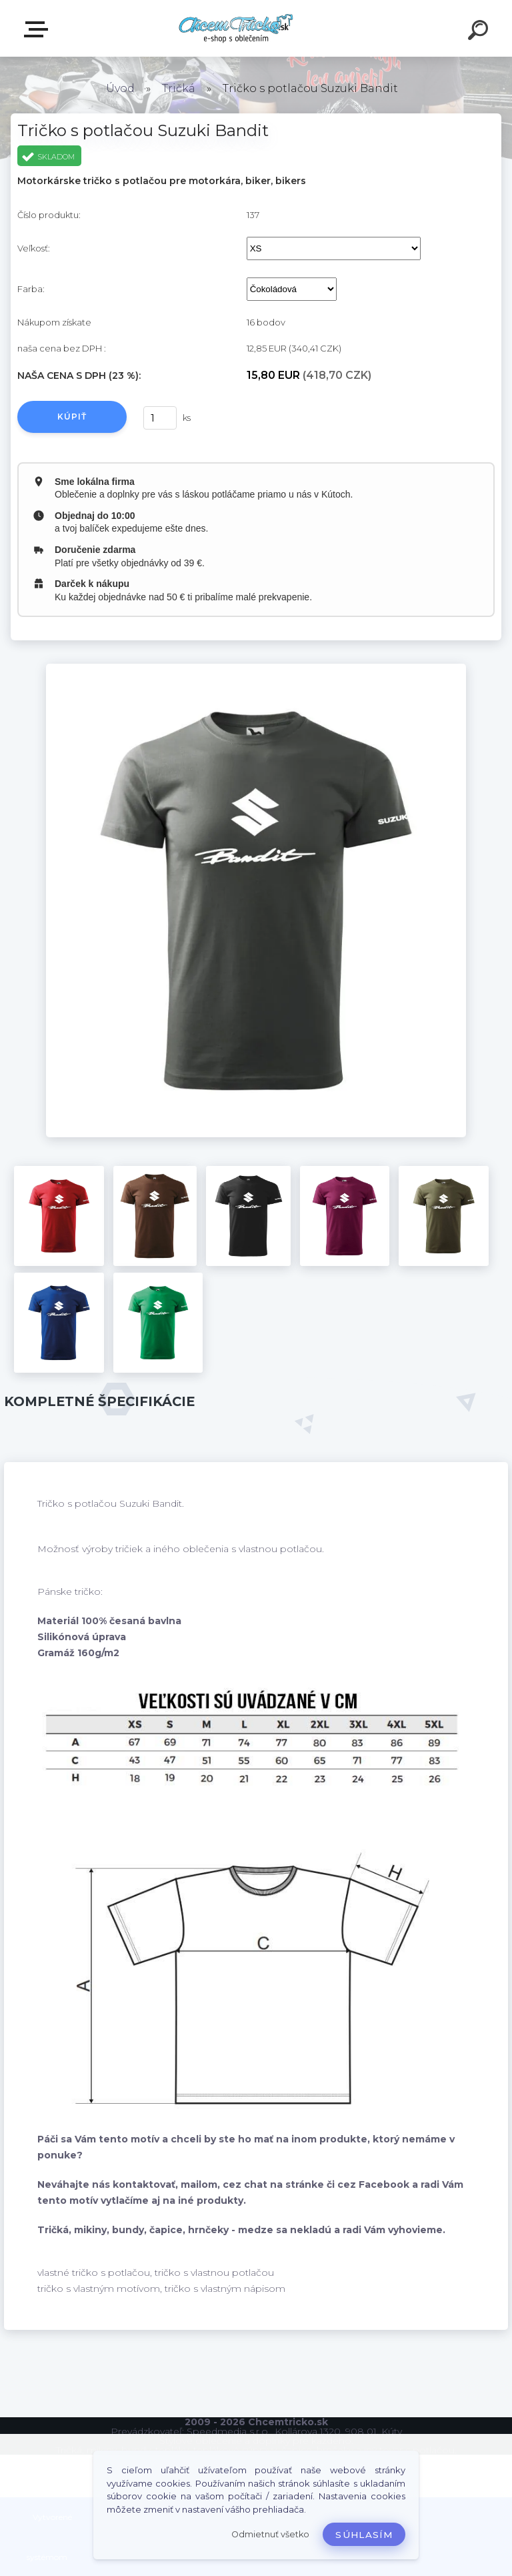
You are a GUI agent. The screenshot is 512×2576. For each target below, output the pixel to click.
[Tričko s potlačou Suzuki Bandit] (256, 668)
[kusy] (160, 418)
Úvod (120, 88)
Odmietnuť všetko (270, 2534)
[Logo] (236, 28)
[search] (480, 32)
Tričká (178, 88)
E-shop (38, 29)
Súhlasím (364, 2534)
